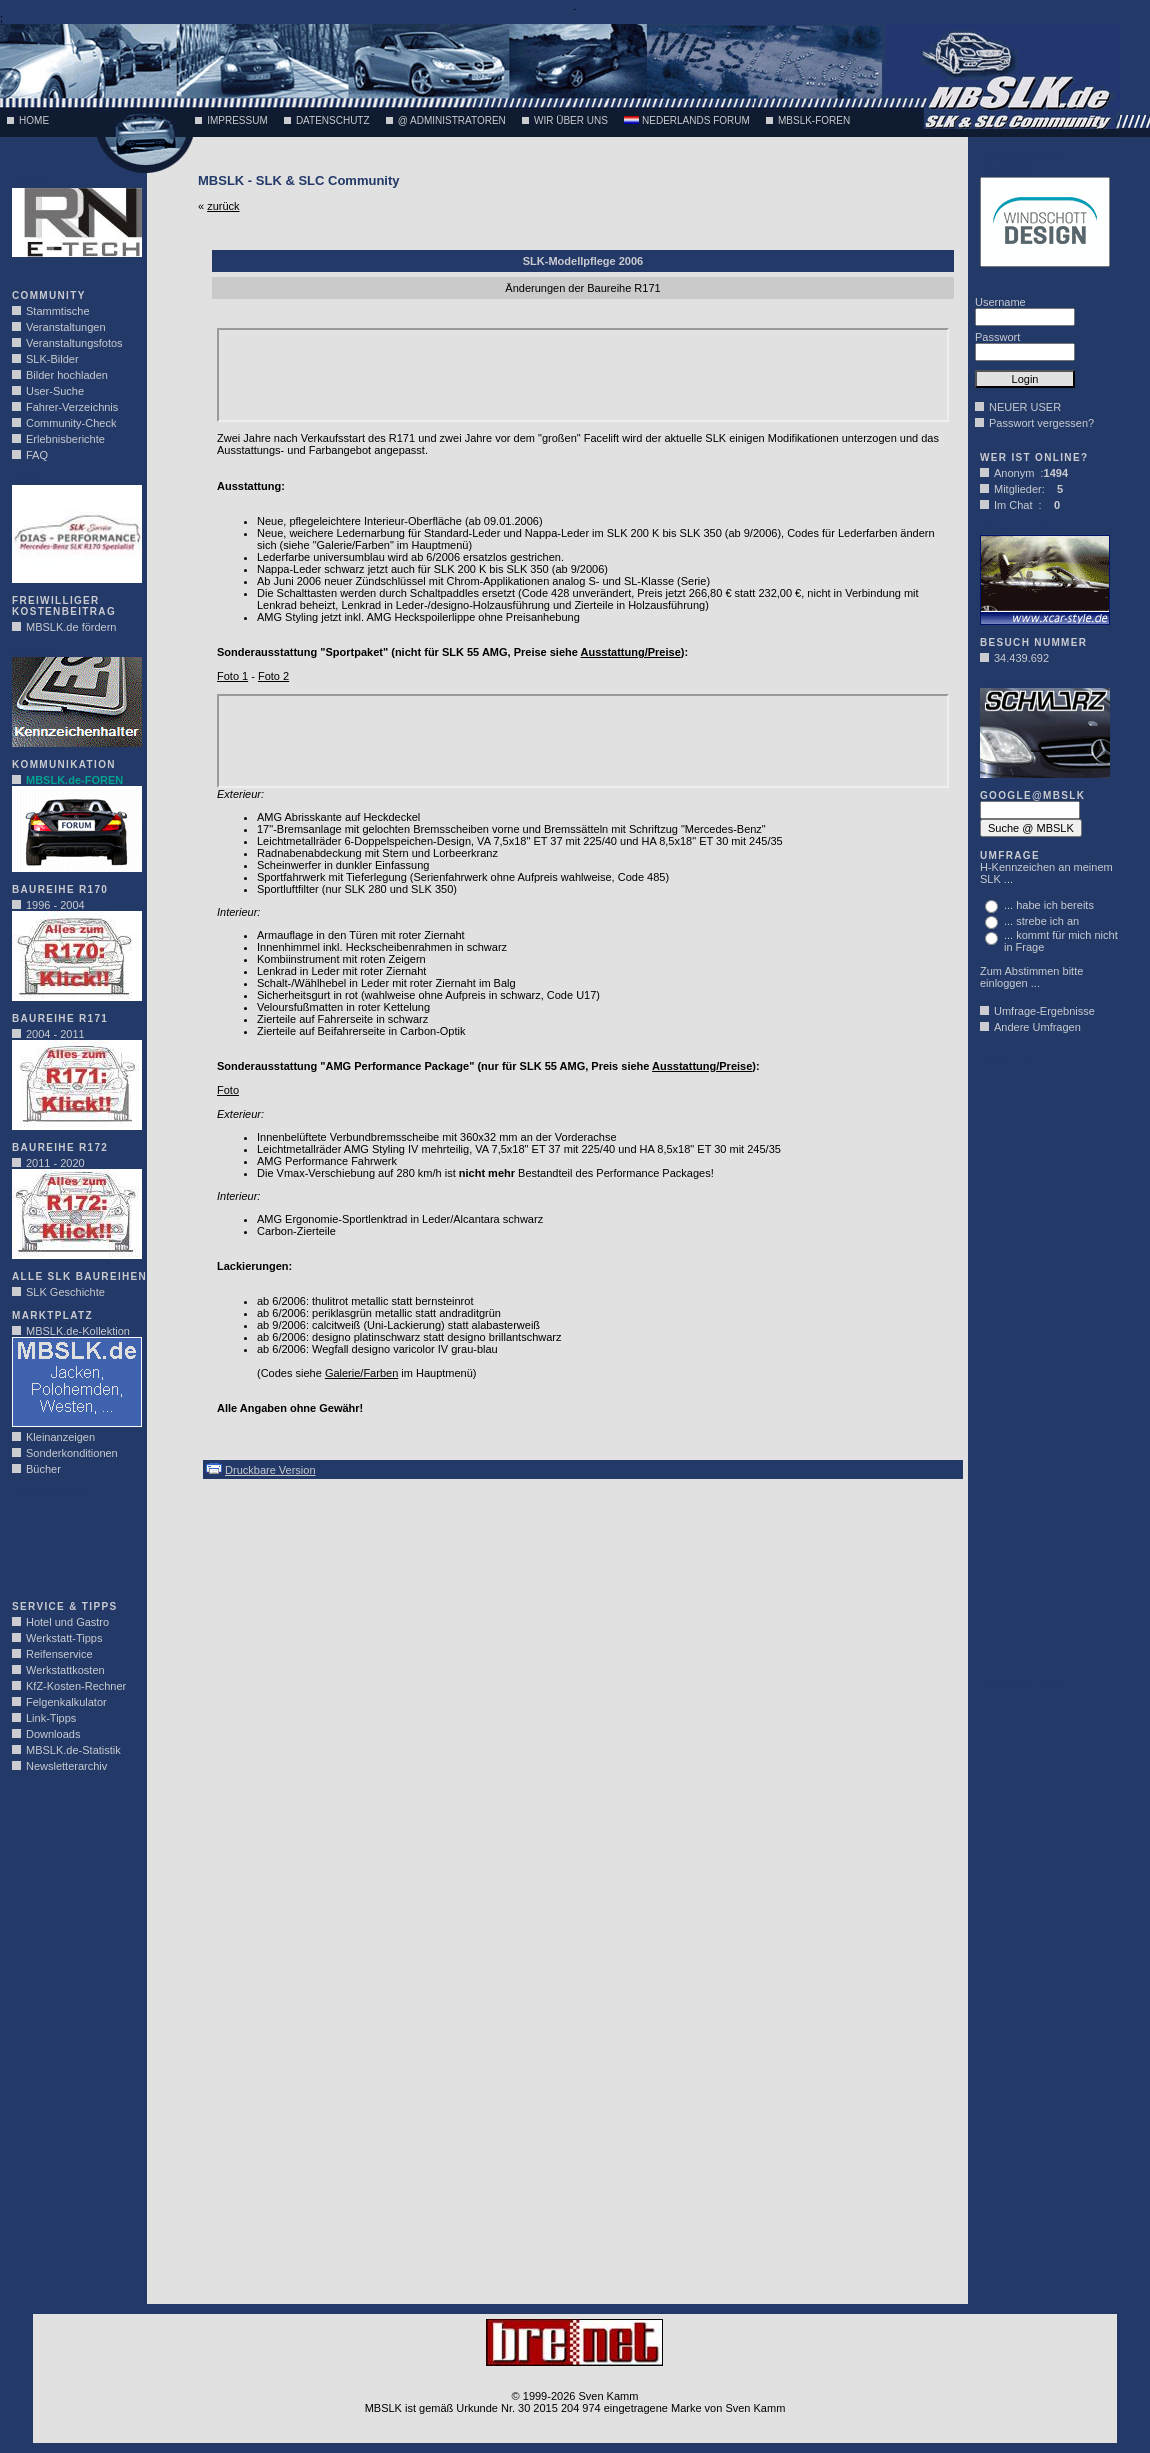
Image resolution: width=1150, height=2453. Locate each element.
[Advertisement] (72, 1544)
